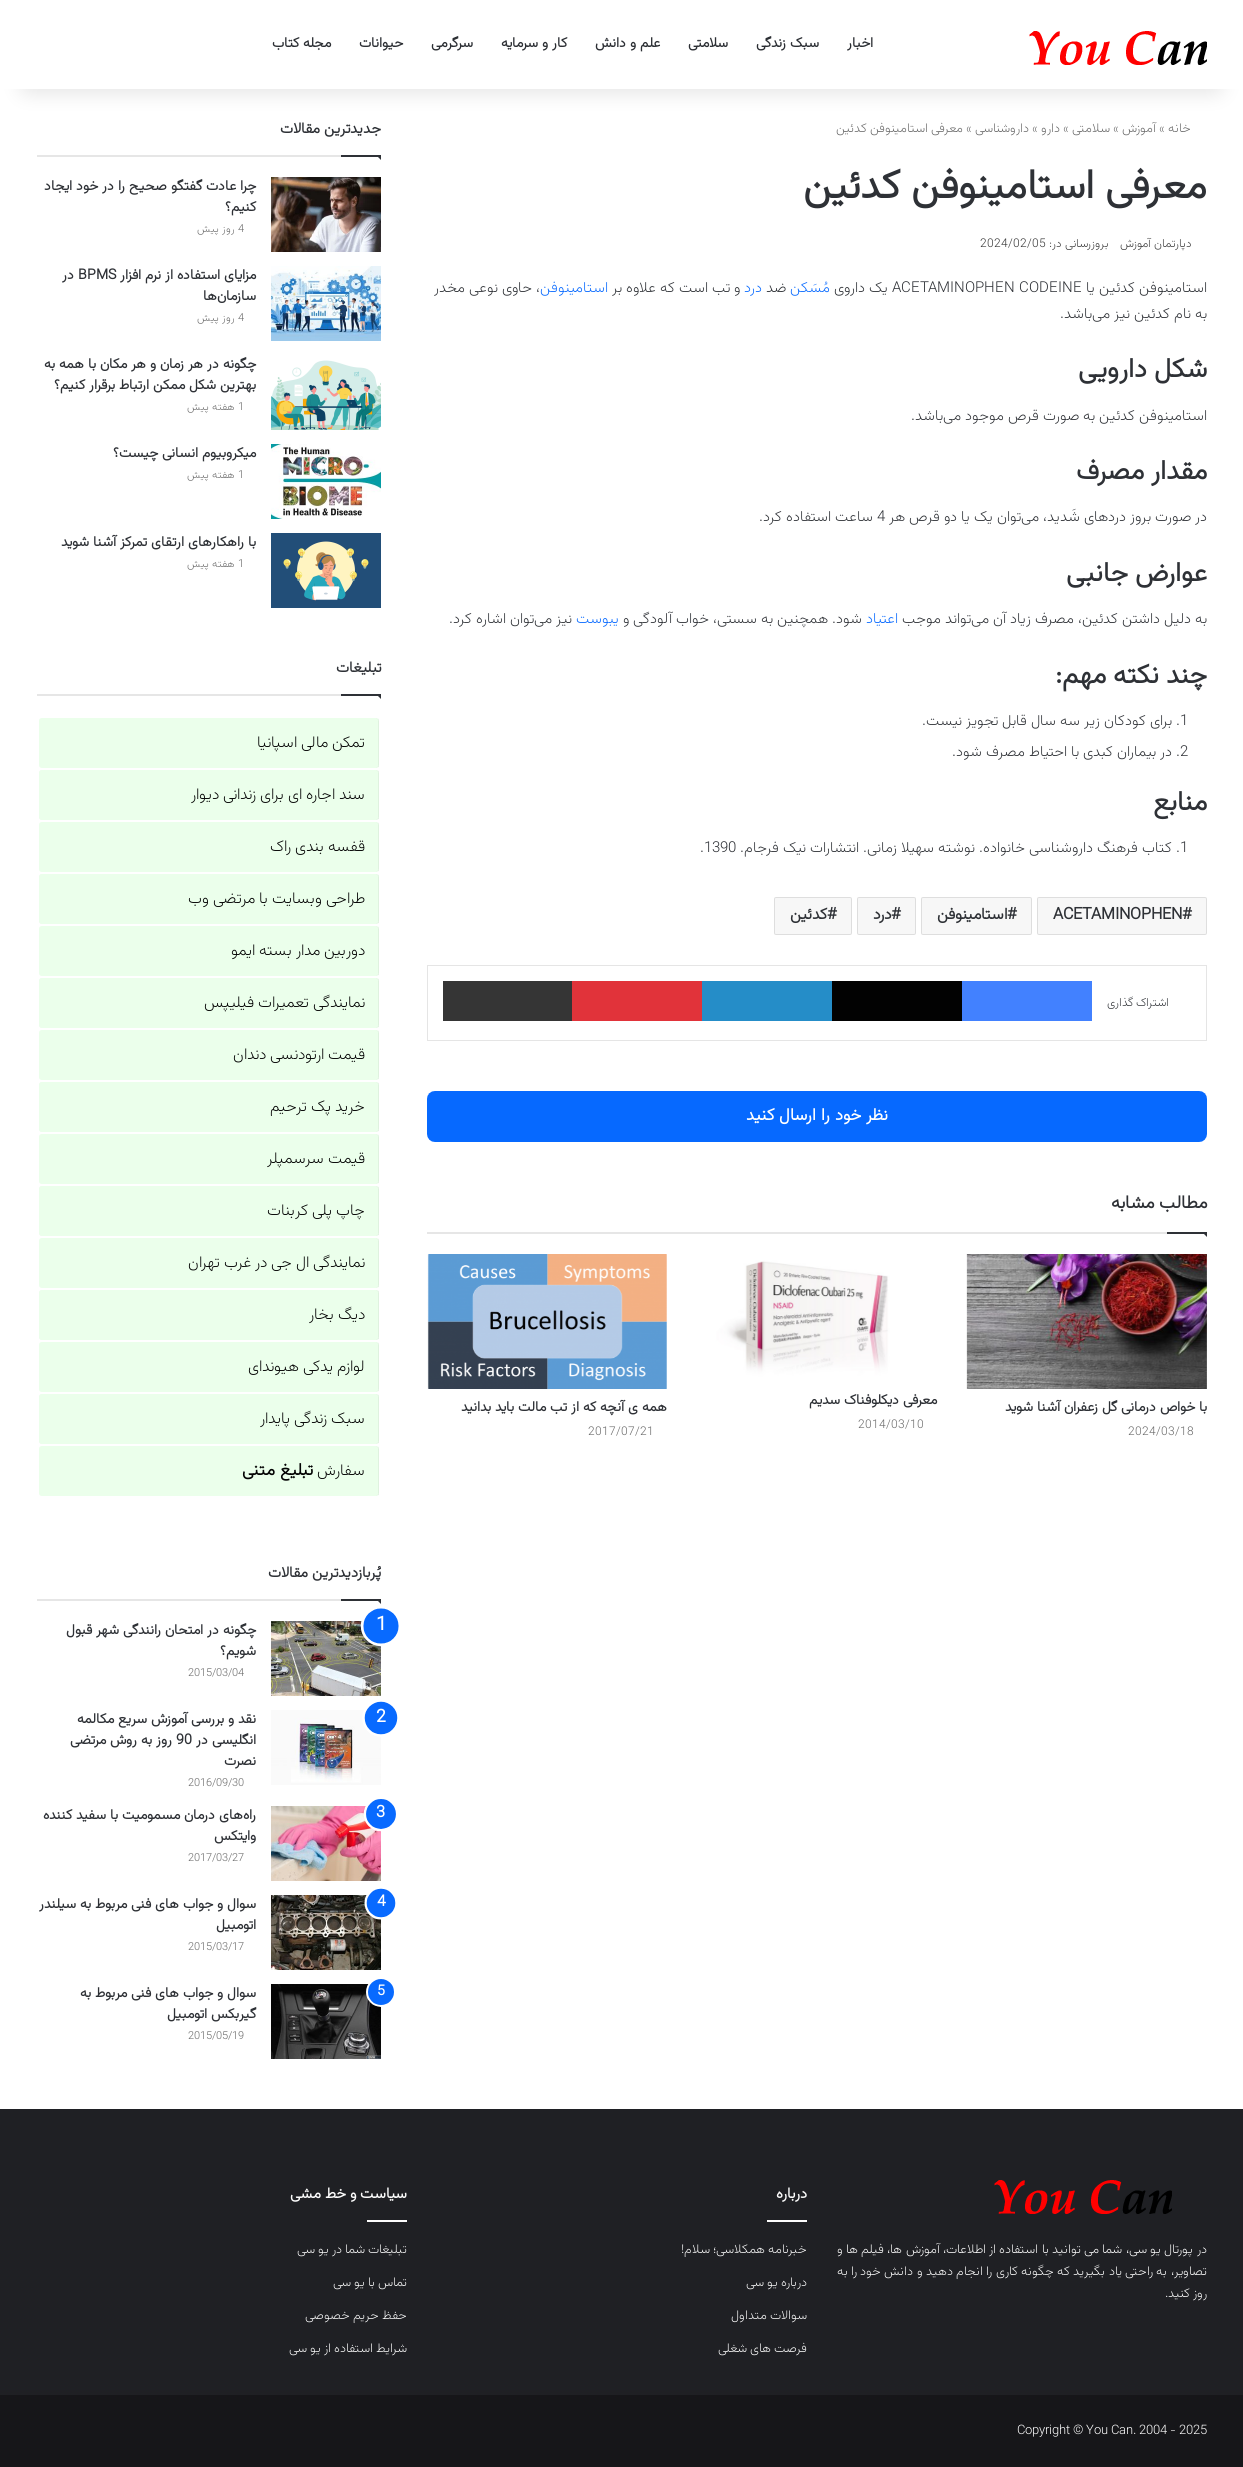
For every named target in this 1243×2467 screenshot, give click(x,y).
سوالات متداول (769, 2316)
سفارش (303, 1471)
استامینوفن (574, 288)
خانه (1187, 129)
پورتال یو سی (1161, 2250)
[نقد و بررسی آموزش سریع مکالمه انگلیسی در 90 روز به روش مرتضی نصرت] (326, 1747)
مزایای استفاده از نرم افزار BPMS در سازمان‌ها (159, 286)
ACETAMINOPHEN (1117, 915)
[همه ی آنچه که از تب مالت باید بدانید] (547, 1321)
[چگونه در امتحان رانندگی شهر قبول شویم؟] (326, 1658)
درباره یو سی (776, 2283)
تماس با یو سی (370, 2283)
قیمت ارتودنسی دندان (299, 1055)
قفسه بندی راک (317, 847)
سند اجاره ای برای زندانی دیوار (278, 795)
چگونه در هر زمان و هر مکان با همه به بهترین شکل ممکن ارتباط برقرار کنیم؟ (150, 375)
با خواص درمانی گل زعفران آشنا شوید (1106, 1408)
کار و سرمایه (534, 44)
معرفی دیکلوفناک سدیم (873, 1401)
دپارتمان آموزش (1156, 244)
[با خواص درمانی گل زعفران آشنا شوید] (1087, 1321)
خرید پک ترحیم (317, 1107)
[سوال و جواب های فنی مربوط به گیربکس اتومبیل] (326, 2021)
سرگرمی (452, 44)
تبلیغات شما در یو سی (352, 2250)
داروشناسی (1002, 129)
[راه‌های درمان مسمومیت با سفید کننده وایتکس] (326, 1843)
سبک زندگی (787, 44)
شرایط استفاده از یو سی (348, 2349)
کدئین (808, 915)
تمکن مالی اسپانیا (311, 743)
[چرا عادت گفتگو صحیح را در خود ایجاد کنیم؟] (326, 214)
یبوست (597, 619)
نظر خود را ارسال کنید (817, 1116)
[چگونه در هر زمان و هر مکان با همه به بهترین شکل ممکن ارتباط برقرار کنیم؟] (326, 392)
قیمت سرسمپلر (316, 1159)
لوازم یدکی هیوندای (306, 1367)
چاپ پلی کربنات (316, 1211)
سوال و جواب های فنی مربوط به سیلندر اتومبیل (147, 1915)
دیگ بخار (337, 1315)
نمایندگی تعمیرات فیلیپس (284, 1003)
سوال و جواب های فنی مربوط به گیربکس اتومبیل (168, 2004)
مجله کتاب (301, 44)
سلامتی (708, 44)
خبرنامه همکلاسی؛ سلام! (744, 2250)
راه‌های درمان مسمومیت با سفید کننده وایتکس (149, 1826)
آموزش (1139, 129)
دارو (1050, 129)
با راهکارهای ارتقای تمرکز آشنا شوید (158, 543)
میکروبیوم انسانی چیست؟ (184, 454)
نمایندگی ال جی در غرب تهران (276, 1263)
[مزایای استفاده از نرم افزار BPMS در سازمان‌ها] (326, 303)
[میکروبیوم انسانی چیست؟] (326, 481)
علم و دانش (627, 44)
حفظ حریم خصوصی (356, 2316)
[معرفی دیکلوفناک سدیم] (817, 1318)
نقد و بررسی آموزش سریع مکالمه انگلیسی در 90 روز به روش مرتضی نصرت (163, 1741)
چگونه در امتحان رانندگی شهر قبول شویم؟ (161, 1641)
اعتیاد (882, 619)
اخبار (860, 44)
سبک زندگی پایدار (312, 1419)
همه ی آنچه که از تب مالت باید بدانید (564, 1408)
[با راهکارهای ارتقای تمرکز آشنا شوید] (326, 570)
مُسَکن (810, 288)
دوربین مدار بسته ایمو (298, 951)
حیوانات (381, 44)
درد (753, 288)
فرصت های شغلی (762, 2349)
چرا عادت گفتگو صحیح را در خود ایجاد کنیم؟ (150, 197)
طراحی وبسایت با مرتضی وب (276, 899)
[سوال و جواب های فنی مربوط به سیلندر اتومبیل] (326, 1932)
